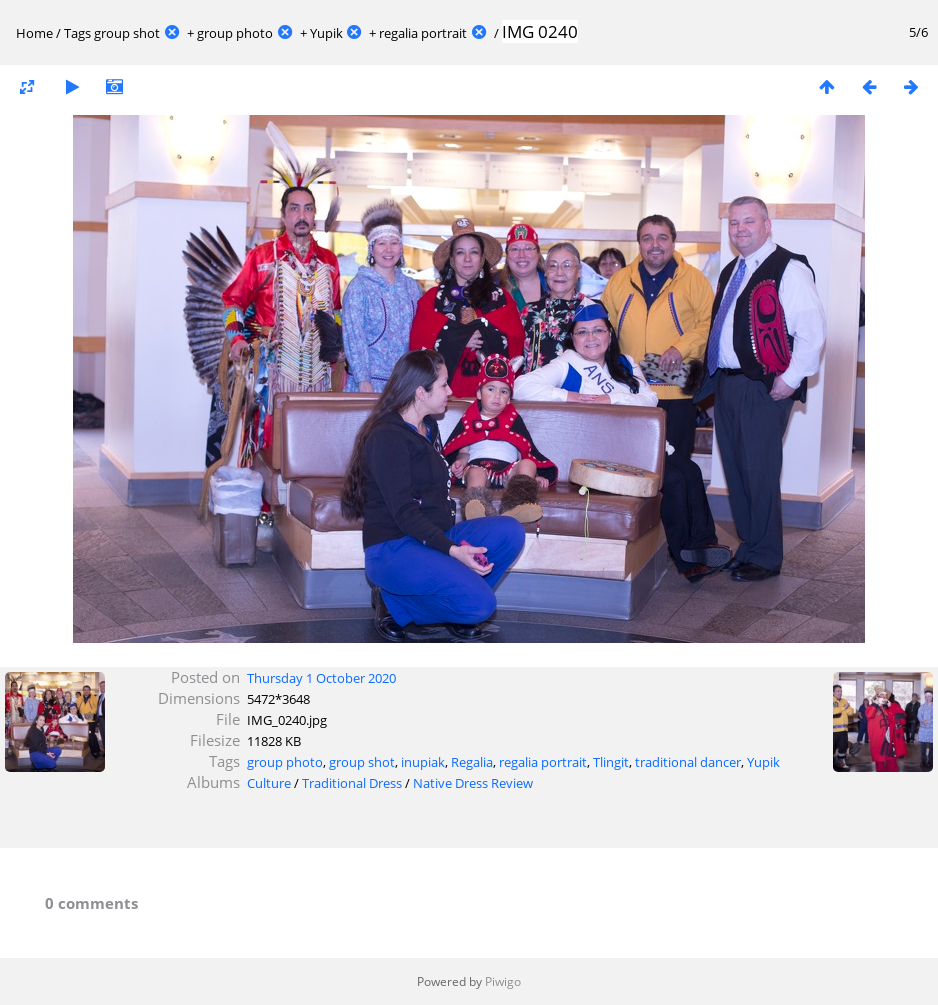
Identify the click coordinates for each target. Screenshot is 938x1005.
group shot (127, 33)
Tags (77, 33)
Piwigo (503, 981)
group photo (235, 33)
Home (34, 33)
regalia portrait (423, 33)
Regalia (472, 762)
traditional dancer (688, 762)
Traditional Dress (352, 783)
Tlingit (611, 762)
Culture (269, 783)
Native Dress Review (473, 783)
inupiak (423, 762)
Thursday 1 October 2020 (321, 678)
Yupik (326, 33)
